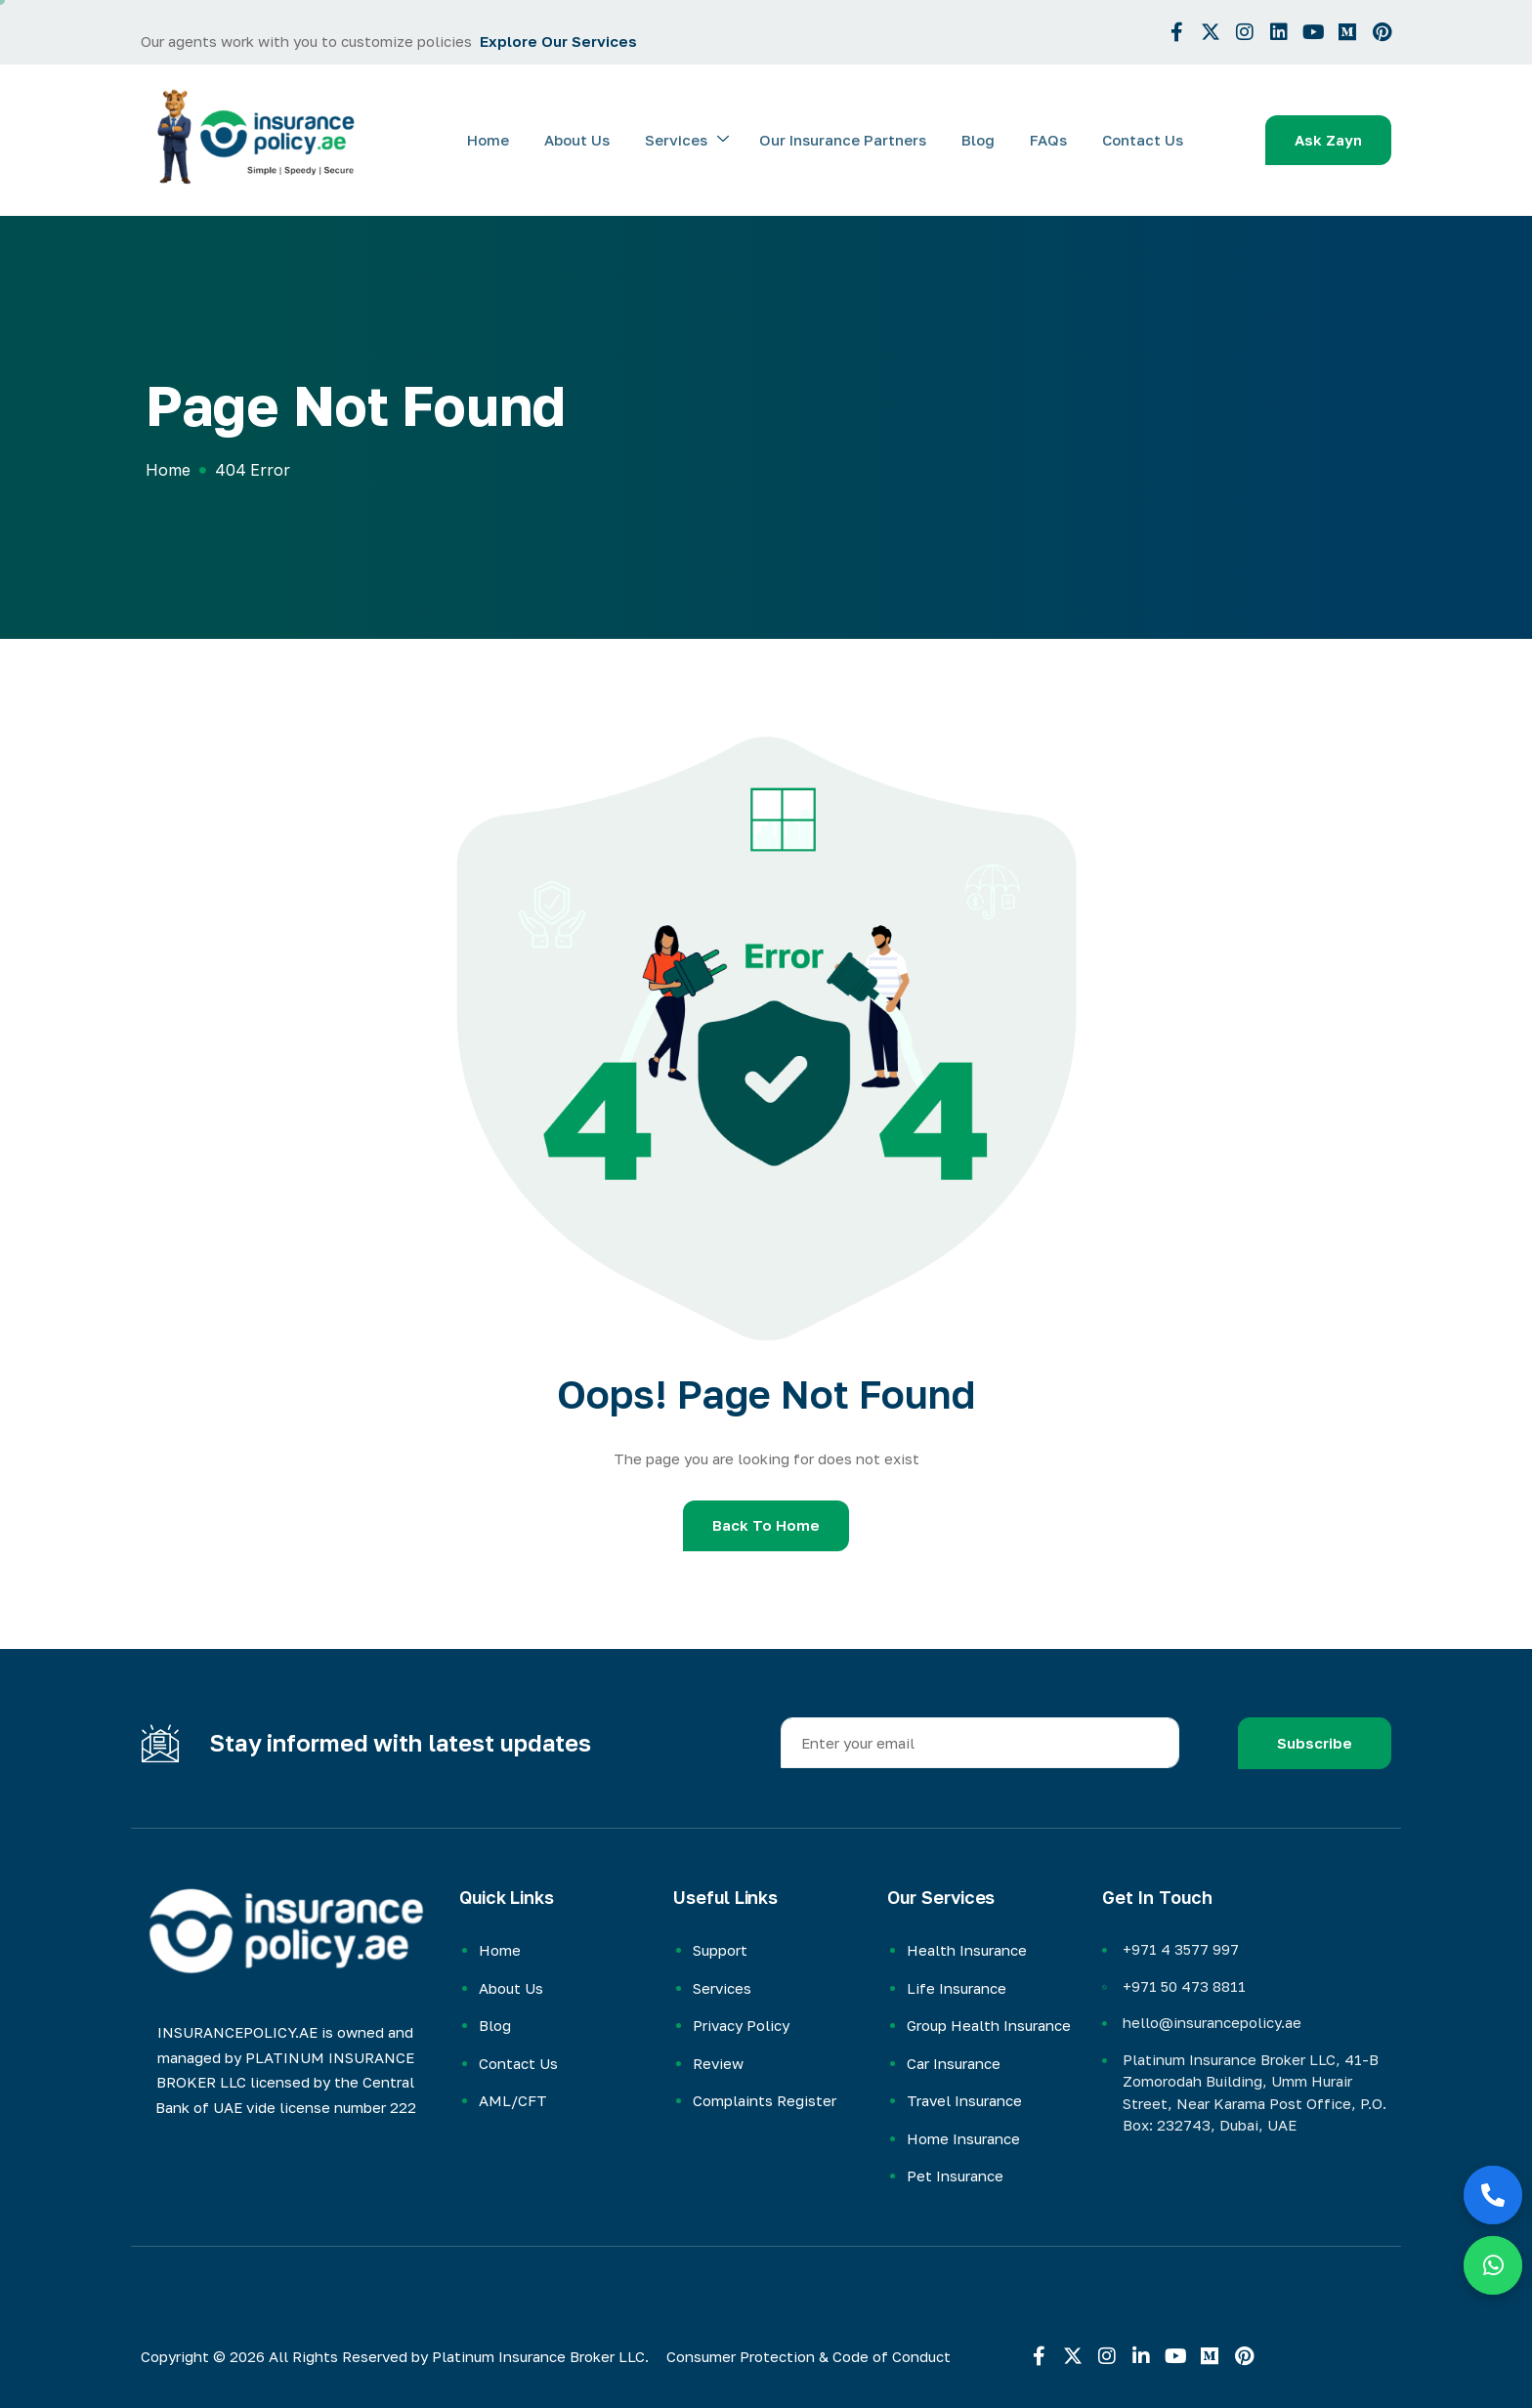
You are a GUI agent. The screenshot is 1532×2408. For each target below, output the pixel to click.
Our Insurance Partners (849, 139)
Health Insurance (967, 1950)
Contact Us (1143, 139)
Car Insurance (953, 2063)
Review (718, 2063)
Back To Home (766, 1525)
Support (720, 1950)
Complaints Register (764, 2100)
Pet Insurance (955, 2175)
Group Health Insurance (989, 2025)
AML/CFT (513, 2100)
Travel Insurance (964, 2100)
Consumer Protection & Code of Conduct (808, 2356)
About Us (587, 139)
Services (696, 140)
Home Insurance (963, 2138)
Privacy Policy (741, 2025)
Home (501, 139)
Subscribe (1314, 1743)
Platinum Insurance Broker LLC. (540, 2356)
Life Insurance (956, 1988)
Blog (983, 139)
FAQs (1051, 139)
